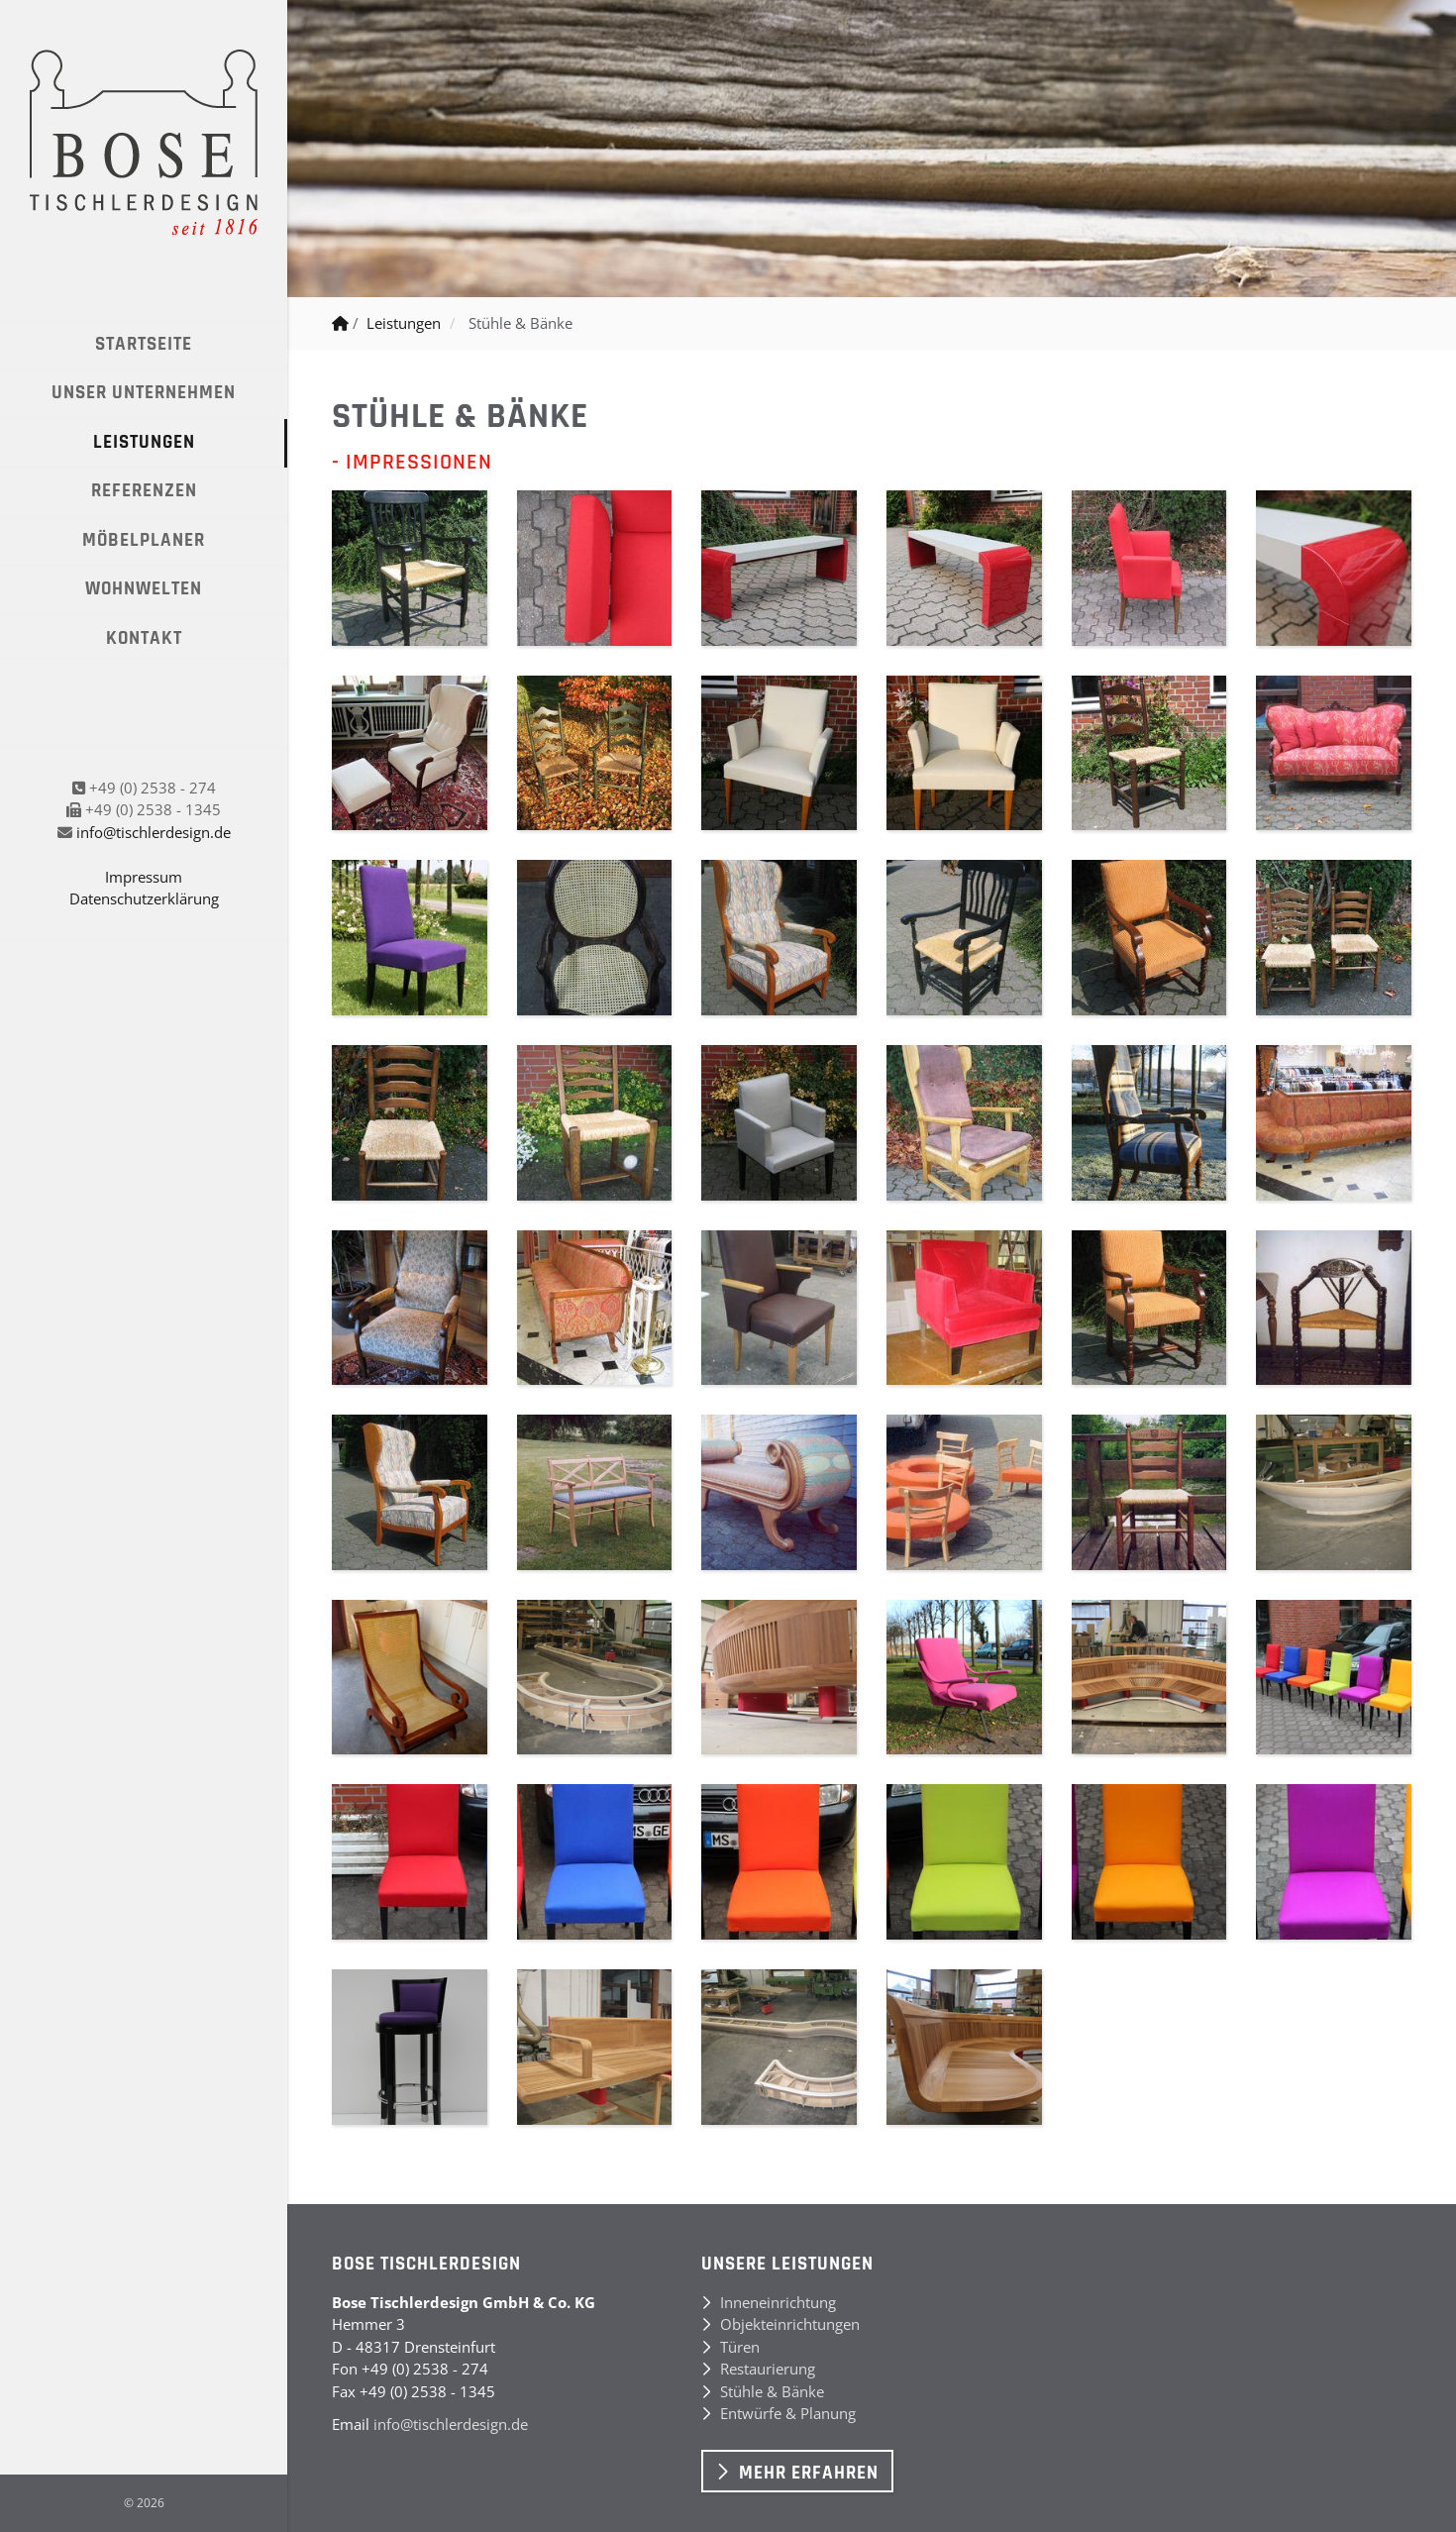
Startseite (143, 344)
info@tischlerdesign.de (153, 832)
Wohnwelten (143, 589)
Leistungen (144, 442)
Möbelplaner (143, 540)
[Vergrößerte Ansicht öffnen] (409, 568)
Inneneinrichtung (778, 2302)
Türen (740, 2347)
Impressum (143, 877)
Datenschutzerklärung (144, 898)
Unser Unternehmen (144, 392)
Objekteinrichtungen (790, 2324)
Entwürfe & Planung (788, 2413)
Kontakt (144, 638)
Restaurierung (767, 2368)
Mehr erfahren (809, 2473)
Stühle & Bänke (520, 323)
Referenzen (144, 490)
